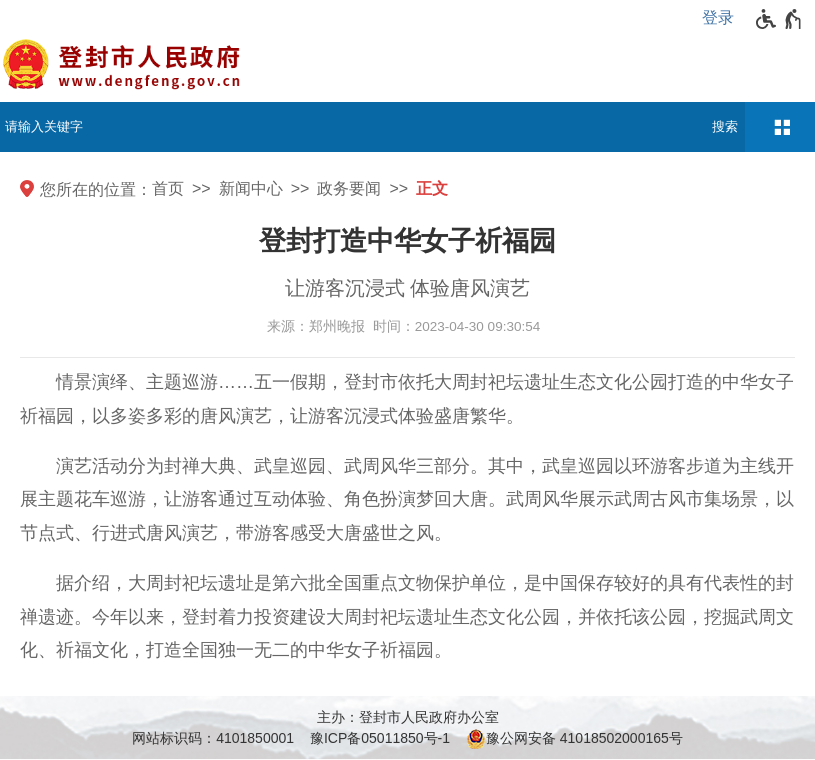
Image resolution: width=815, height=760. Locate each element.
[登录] (723, 18)
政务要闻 (349, 188)
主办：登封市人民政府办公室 (408, 717)
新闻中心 (251, 188)
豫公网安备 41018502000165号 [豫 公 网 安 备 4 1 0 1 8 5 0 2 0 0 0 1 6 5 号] (574, 739)
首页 (168, 188)
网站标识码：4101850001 (213, 738)
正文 (432, 188)
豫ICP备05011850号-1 (380, 738)
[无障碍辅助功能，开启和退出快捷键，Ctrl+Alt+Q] (779, 19)
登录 (718, 17)
